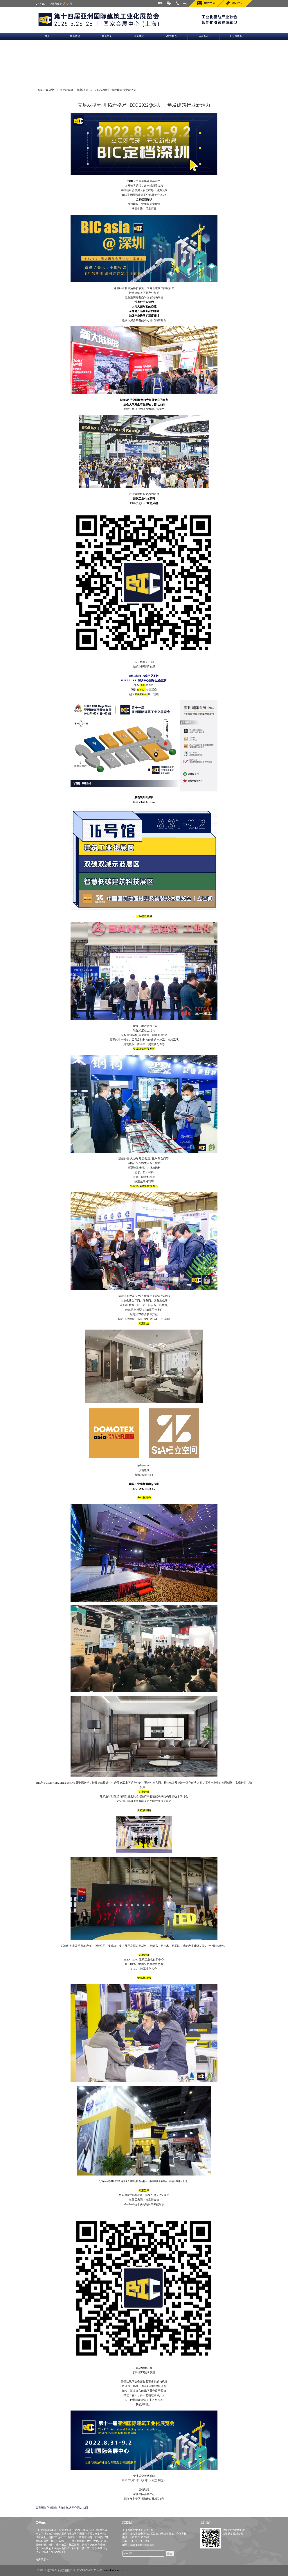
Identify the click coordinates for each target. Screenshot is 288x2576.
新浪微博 (54, 2507)
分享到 (40, 2507)
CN (37, 3)
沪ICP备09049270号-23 (89, 2570)
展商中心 (107, 36)
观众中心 (139, 36)
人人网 (84, 2507)
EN (43, 3)
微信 (46, 2507)
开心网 (75, 2507)
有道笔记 (65, 2507)
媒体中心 (171, 36)
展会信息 (75, 36)
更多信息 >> (42, 2559)
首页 (47, 36)
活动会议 (203, 36)
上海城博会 (235, 36)
